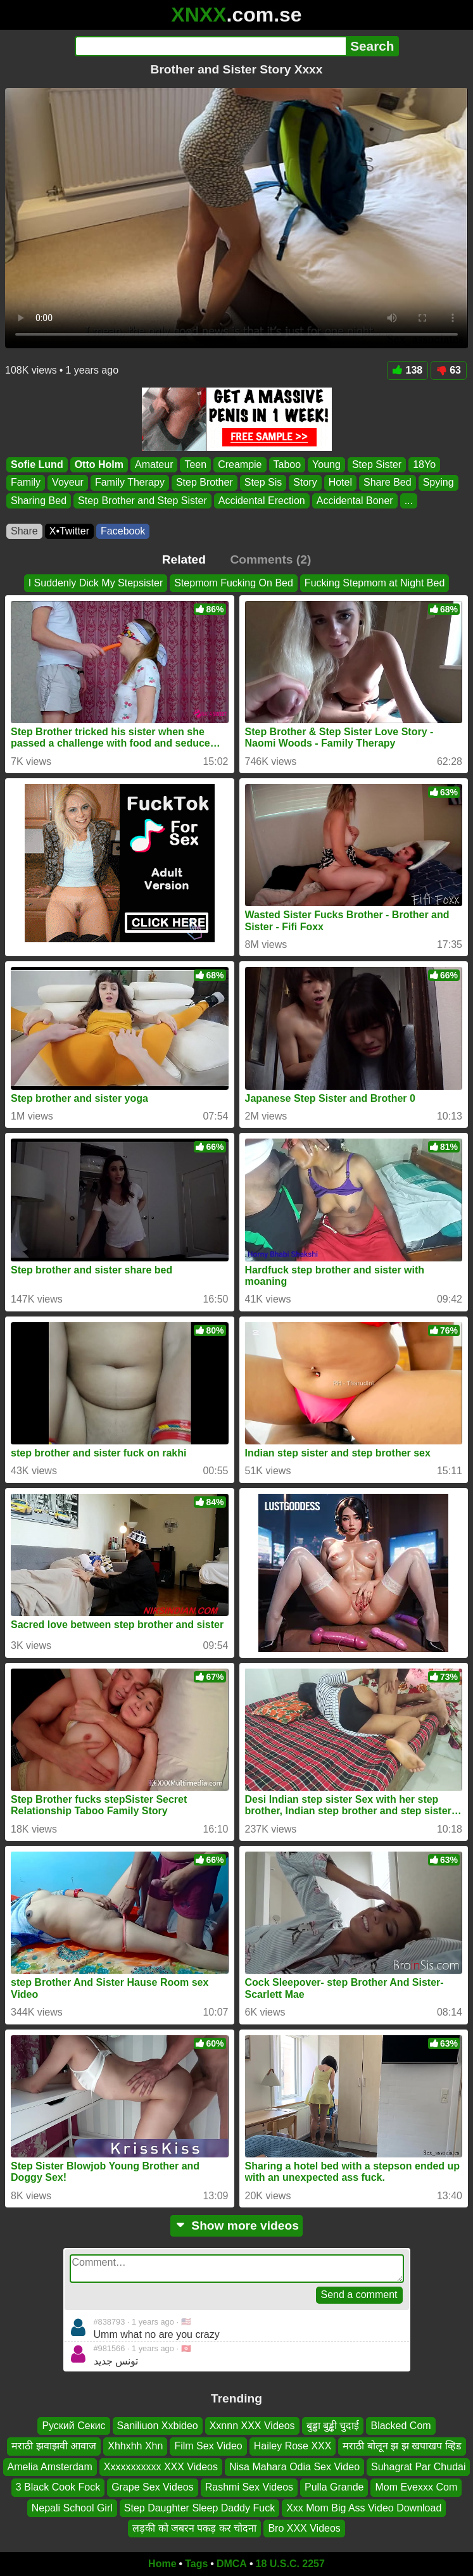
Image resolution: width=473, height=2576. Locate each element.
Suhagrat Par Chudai (418, 2466)
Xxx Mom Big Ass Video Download (363, 2507)
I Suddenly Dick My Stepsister (95, 583)
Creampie (240, 464)
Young (326, 464)
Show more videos (236, 2225)
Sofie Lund (37, 464)
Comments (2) (270, 559)
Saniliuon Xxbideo (157, 2425)
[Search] (210, 46)
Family (26, 482)
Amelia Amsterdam (50, 2466)
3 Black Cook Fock (58, 2487)
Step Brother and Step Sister (142, 500)
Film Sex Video (208, 2445)
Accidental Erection (261, 500)
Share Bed (387, 482)
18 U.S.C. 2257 (290, 2563)
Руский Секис (73, 2425)
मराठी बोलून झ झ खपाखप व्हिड (402, 2445)
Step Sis (263, 482)
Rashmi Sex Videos (249, 2487)
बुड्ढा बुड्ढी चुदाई (333, 2425)
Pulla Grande (334, 2487)
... (409, 500)
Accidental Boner (355, 500)
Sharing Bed (38, 500)
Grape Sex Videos (152, 2487)
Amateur (154, 464)
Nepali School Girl (72, 2507)
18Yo (424, 464)
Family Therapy (130, 482)
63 (448, 370)
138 (408, 370)
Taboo (287, 464)
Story (305, 482)
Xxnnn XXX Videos (252, 2425)
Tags (196, 2563)
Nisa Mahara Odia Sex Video (294, 2466)
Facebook (123, 531)
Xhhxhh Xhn (135, 2445)
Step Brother (204, 482)
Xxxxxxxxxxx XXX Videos (161, 2466)
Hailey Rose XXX (293, 2445)
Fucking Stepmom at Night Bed (375, 583)
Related (184, 559)
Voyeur (68, 482)
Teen (195, 464)
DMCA (232, 2563)
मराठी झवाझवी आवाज (53, 2445)
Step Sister (376, 464)
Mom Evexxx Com (416, 2487)
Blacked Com (400, 2425)
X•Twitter (69, 531)
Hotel (340, 482)
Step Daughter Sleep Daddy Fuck (199, 2507)
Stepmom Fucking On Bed (233, 583)
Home (162, 2563)
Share (24, 531)
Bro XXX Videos (304, 2528)
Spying (438, 482)
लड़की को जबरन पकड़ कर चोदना (194, 2528)
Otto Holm (99, 464)
